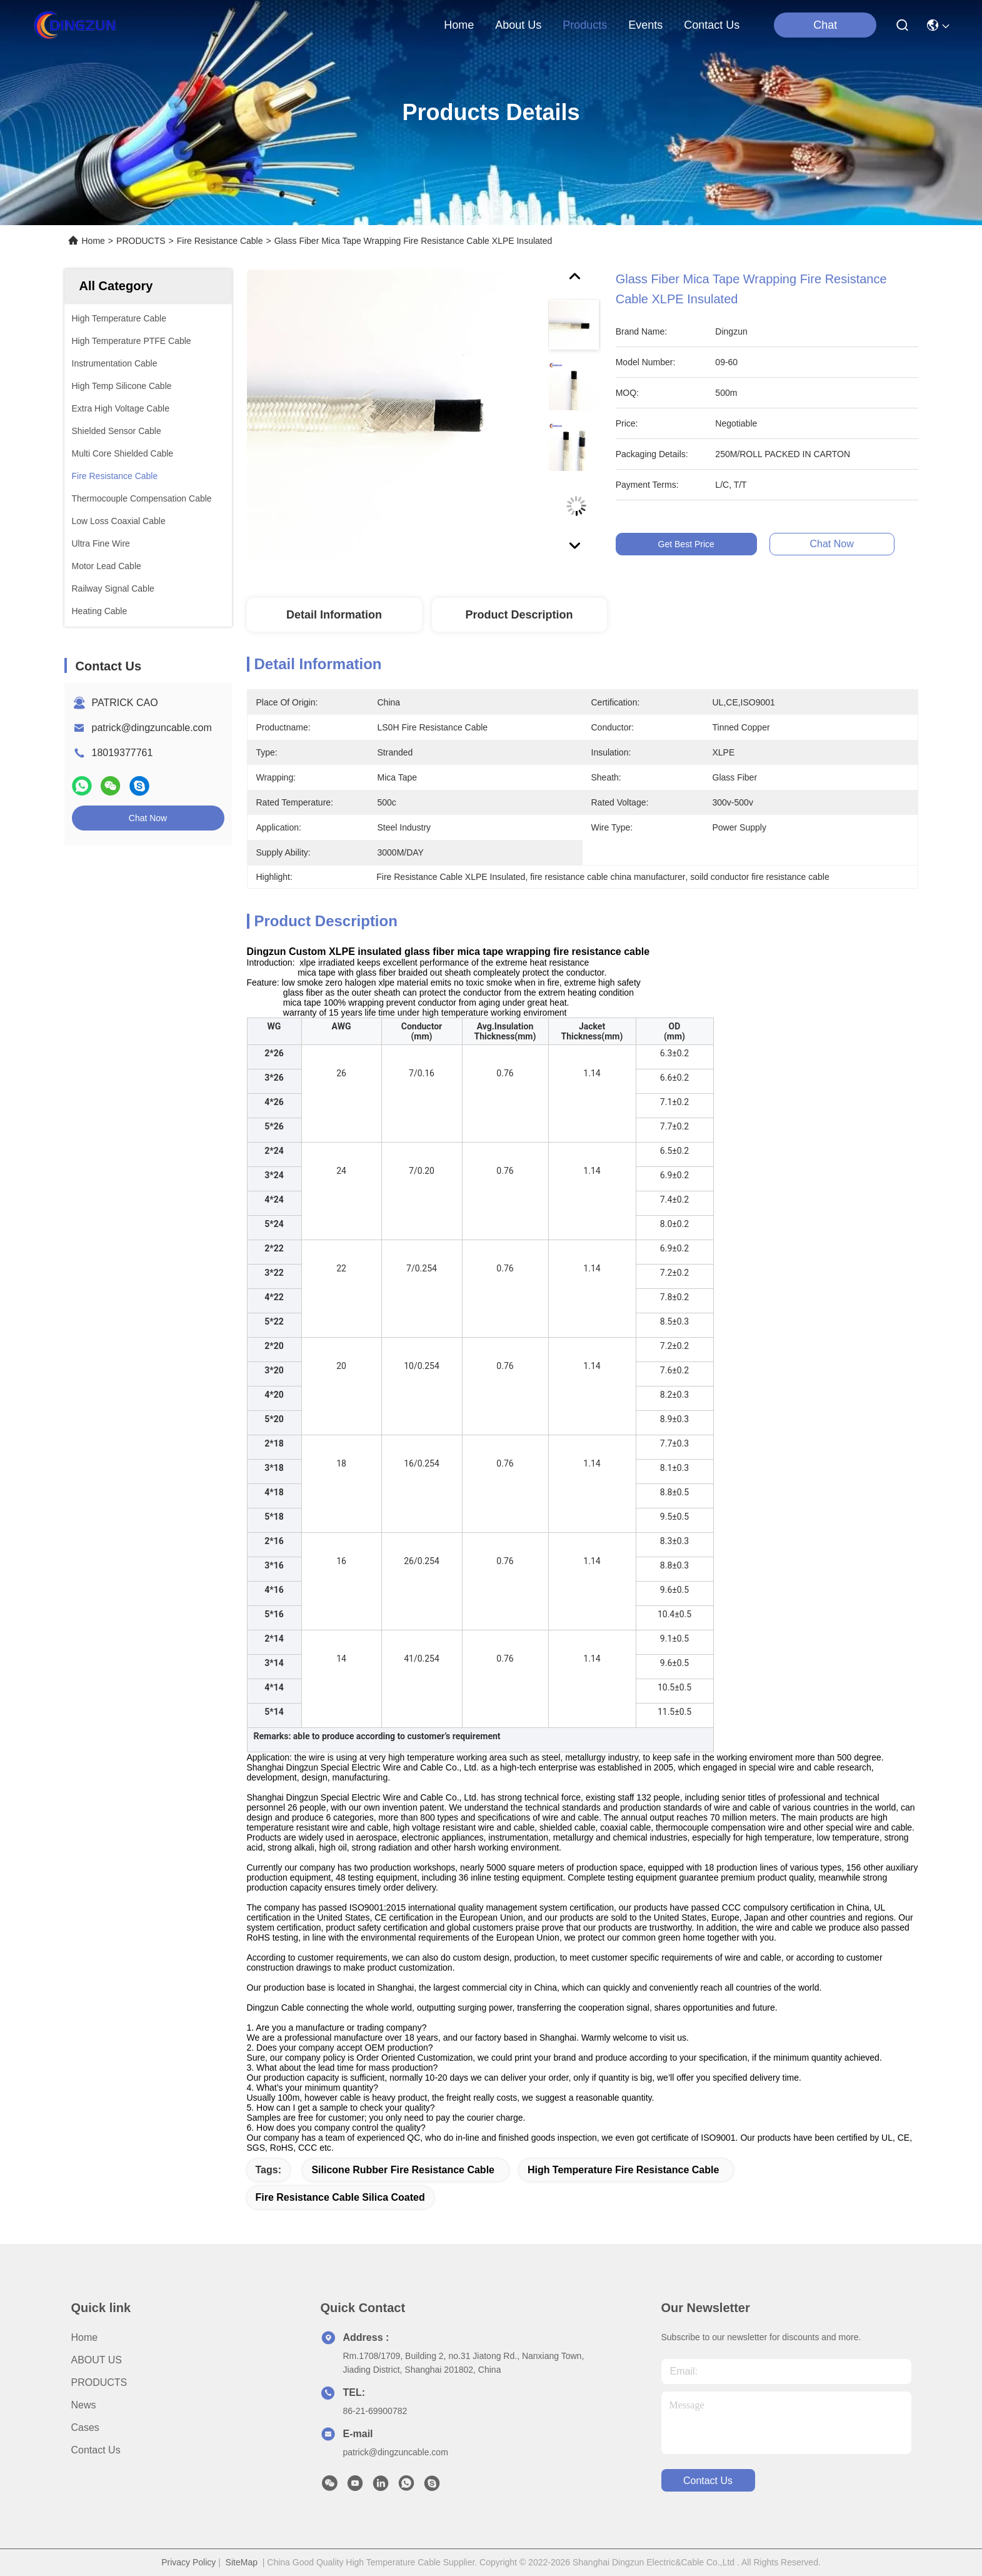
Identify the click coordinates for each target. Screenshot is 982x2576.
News (83, 2405)
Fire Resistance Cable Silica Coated (340, 2197)
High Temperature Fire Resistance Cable (623, 2169)
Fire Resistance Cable (220, 241)
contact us (711, 25)
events (645, 25)
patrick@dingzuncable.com (152, 727)
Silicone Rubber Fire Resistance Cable (402, 2169)
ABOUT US (97, 2360)
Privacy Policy (188, 2562)
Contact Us (96, 2450)
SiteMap (242, 2562)
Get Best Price (695, 544)
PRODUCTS (141, 241)
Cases (85, 2427)
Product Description (519, 615)
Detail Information (334, 615)
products (585, 25)
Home (459, 25)
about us (518, 25)
